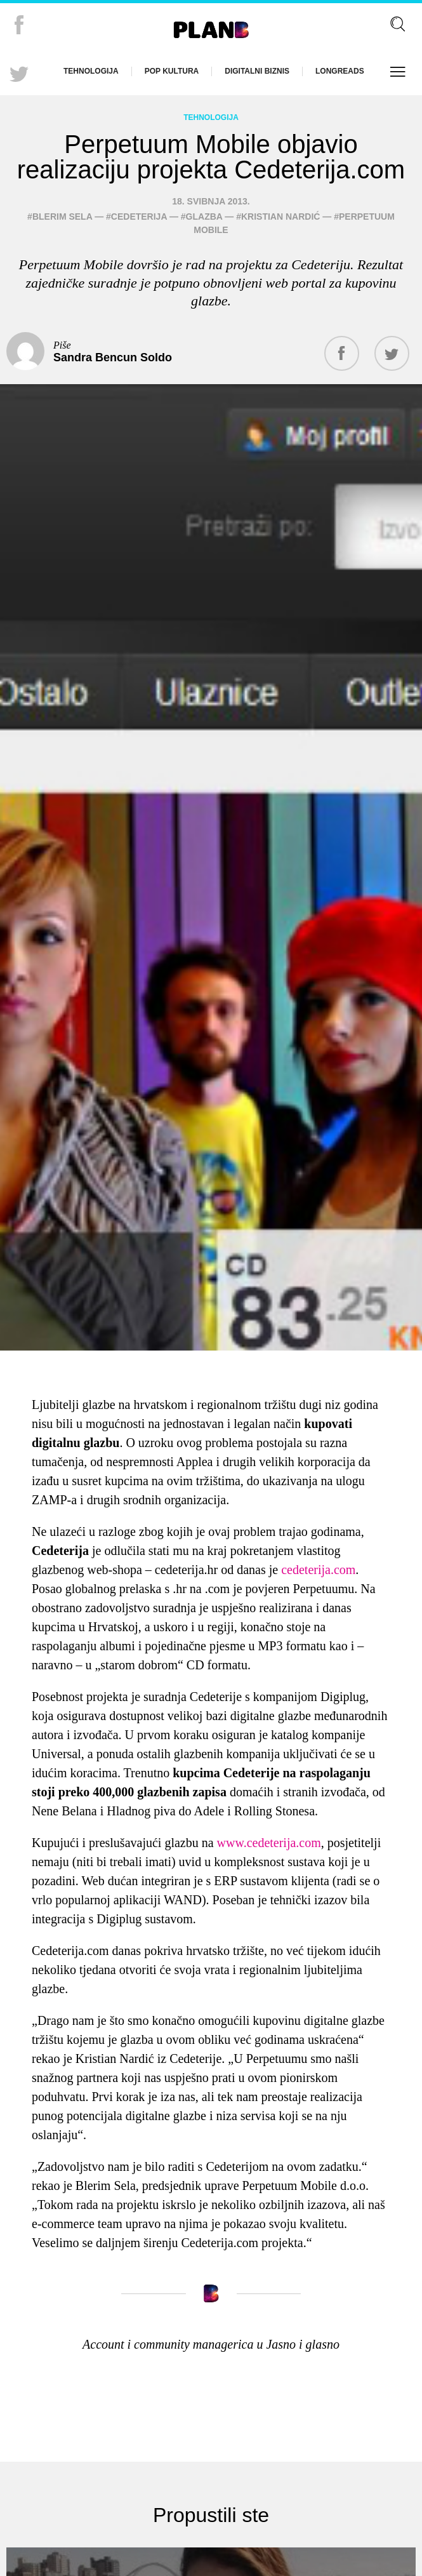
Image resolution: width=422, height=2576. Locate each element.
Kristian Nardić (280, 216)
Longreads (339, 71)
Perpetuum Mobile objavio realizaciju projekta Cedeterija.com (211, 157)
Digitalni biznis (257, 71)
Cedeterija (139, 216)
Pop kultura (172, 71)
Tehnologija (91, 71)
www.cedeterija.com (269, 1843)
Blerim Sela (62, 216)
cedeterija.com (318, 1570)
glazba (204, 216)
